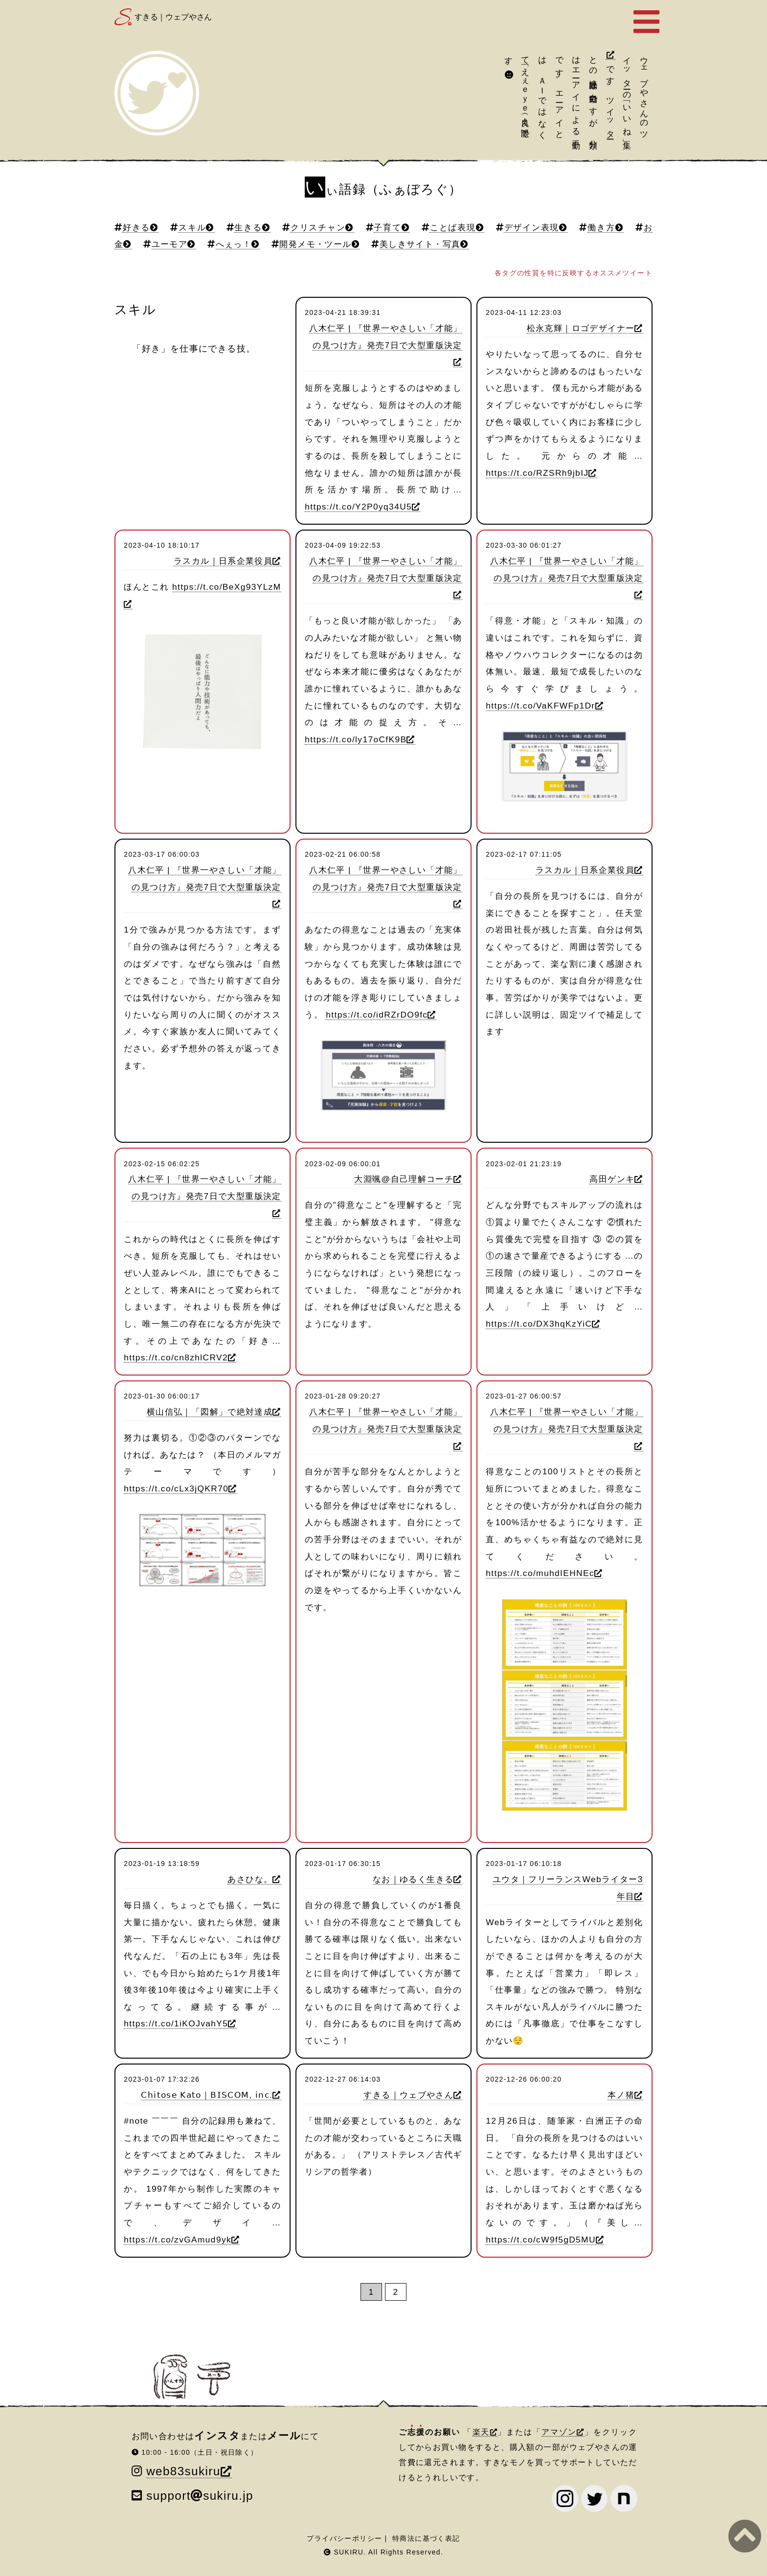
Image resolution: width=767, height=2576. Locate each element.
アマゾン (559, 2432)
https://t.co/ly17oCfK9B (355, 739)
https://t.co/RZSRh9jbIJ (537, 473)
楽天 (481, 2432)
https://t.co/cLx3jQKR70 (176, 1488)
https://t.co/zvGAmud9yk (177, 2239)
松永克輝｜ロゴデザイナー (581, 328)
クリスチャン (317, 227)
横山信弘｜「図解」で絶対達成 (209, 1412)
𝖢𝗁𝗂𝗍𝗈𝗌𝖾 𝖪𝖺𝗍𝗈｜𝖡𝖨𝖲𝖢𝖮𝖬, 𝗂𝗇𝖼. (206, 2095)
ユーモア (170, 244)
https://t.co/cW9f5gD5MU (541, 2239)
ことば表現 (452, 227)
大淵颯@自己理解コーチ (403, 1179)
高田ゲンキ (611, 1179)
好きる (136, 227)
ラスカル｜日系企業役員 (223, 561)
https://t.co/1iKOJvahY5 (176, 2023)
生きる (248, 227)
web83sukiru (183, 2471)
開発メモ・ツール (315, 244)
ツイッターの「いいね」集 (635, 93)
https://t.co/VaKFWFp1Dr (540, 706)
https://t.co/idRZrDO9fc (377, 1015)
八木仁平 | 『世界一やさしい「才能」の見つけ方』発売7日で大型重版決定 (385, 336)
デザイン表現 (531, 227)
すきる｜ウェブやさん (173, 17)
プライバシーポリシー (344, 2538)
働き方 (601, 227)
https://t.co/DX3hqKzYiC (539, 1324)
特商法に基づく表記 (426, 2538)
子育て (388, 227)
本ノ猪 (621, 2095)
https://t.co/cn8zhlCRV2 (176, 1357)
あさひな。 (249, 1879)
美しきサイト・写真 (420, 244)
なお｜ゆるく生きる (413, 1879)
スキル (192, 227)
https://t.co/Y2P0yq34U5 (358, 506)
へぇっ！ (234, 244)
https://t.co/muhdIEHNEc (540, 1573)
